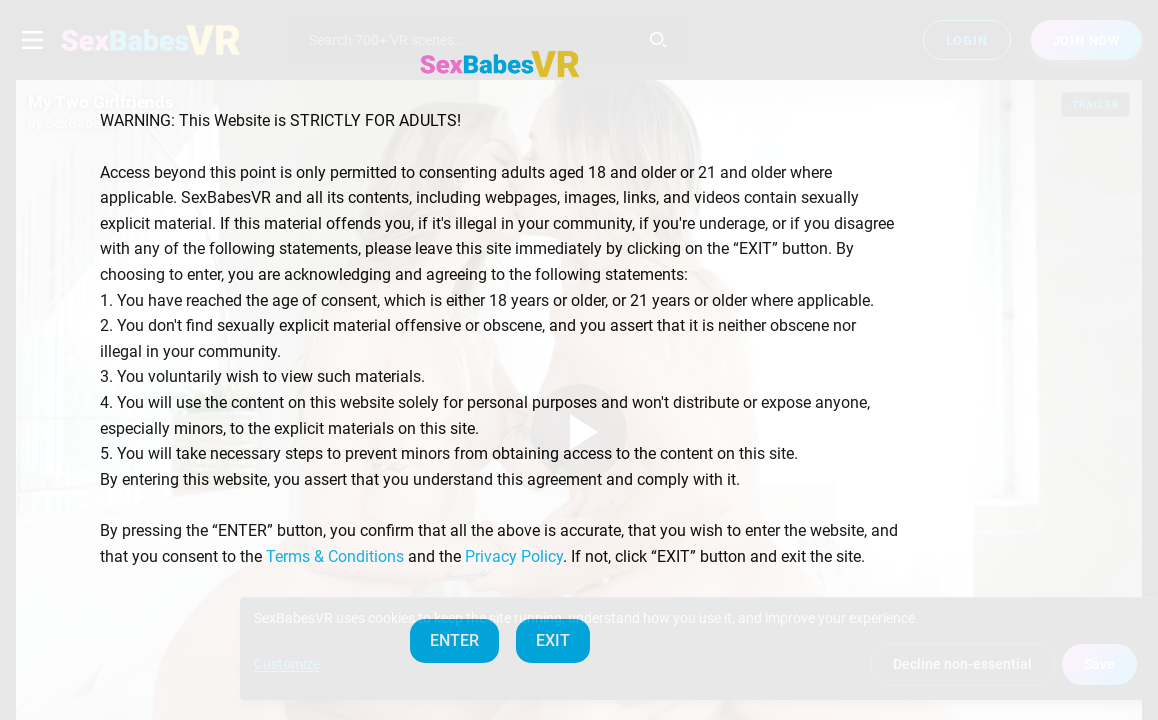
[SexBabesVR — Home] (500, 64)
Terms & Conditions (335, 556)
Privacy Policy (514, 556)
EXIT (553, 640)
